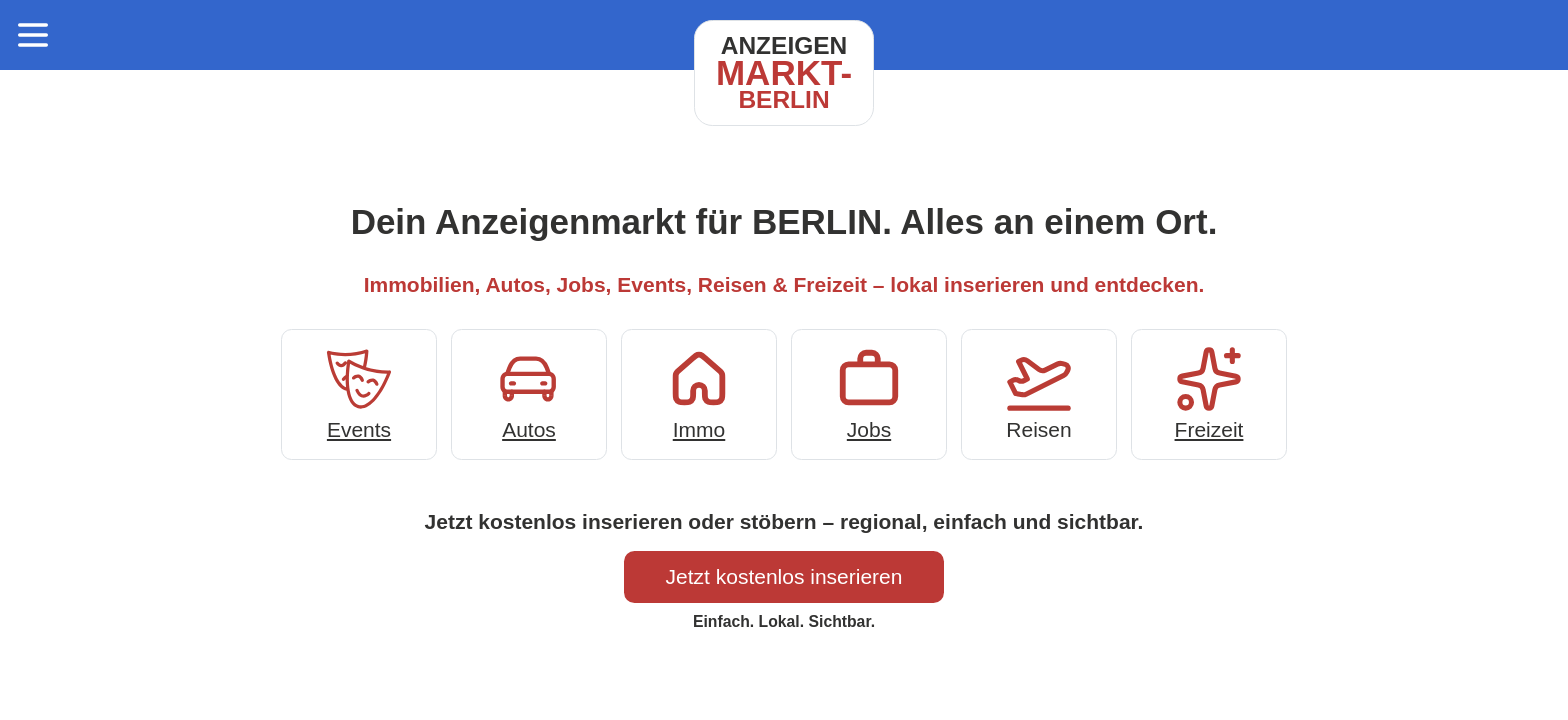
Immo (699, 392)
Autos (529, 392)
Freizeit (1209, 392)
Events (359, 392)
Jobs (869, 392)
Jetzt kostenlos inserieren (784, 576)
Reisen (1039, 392)
